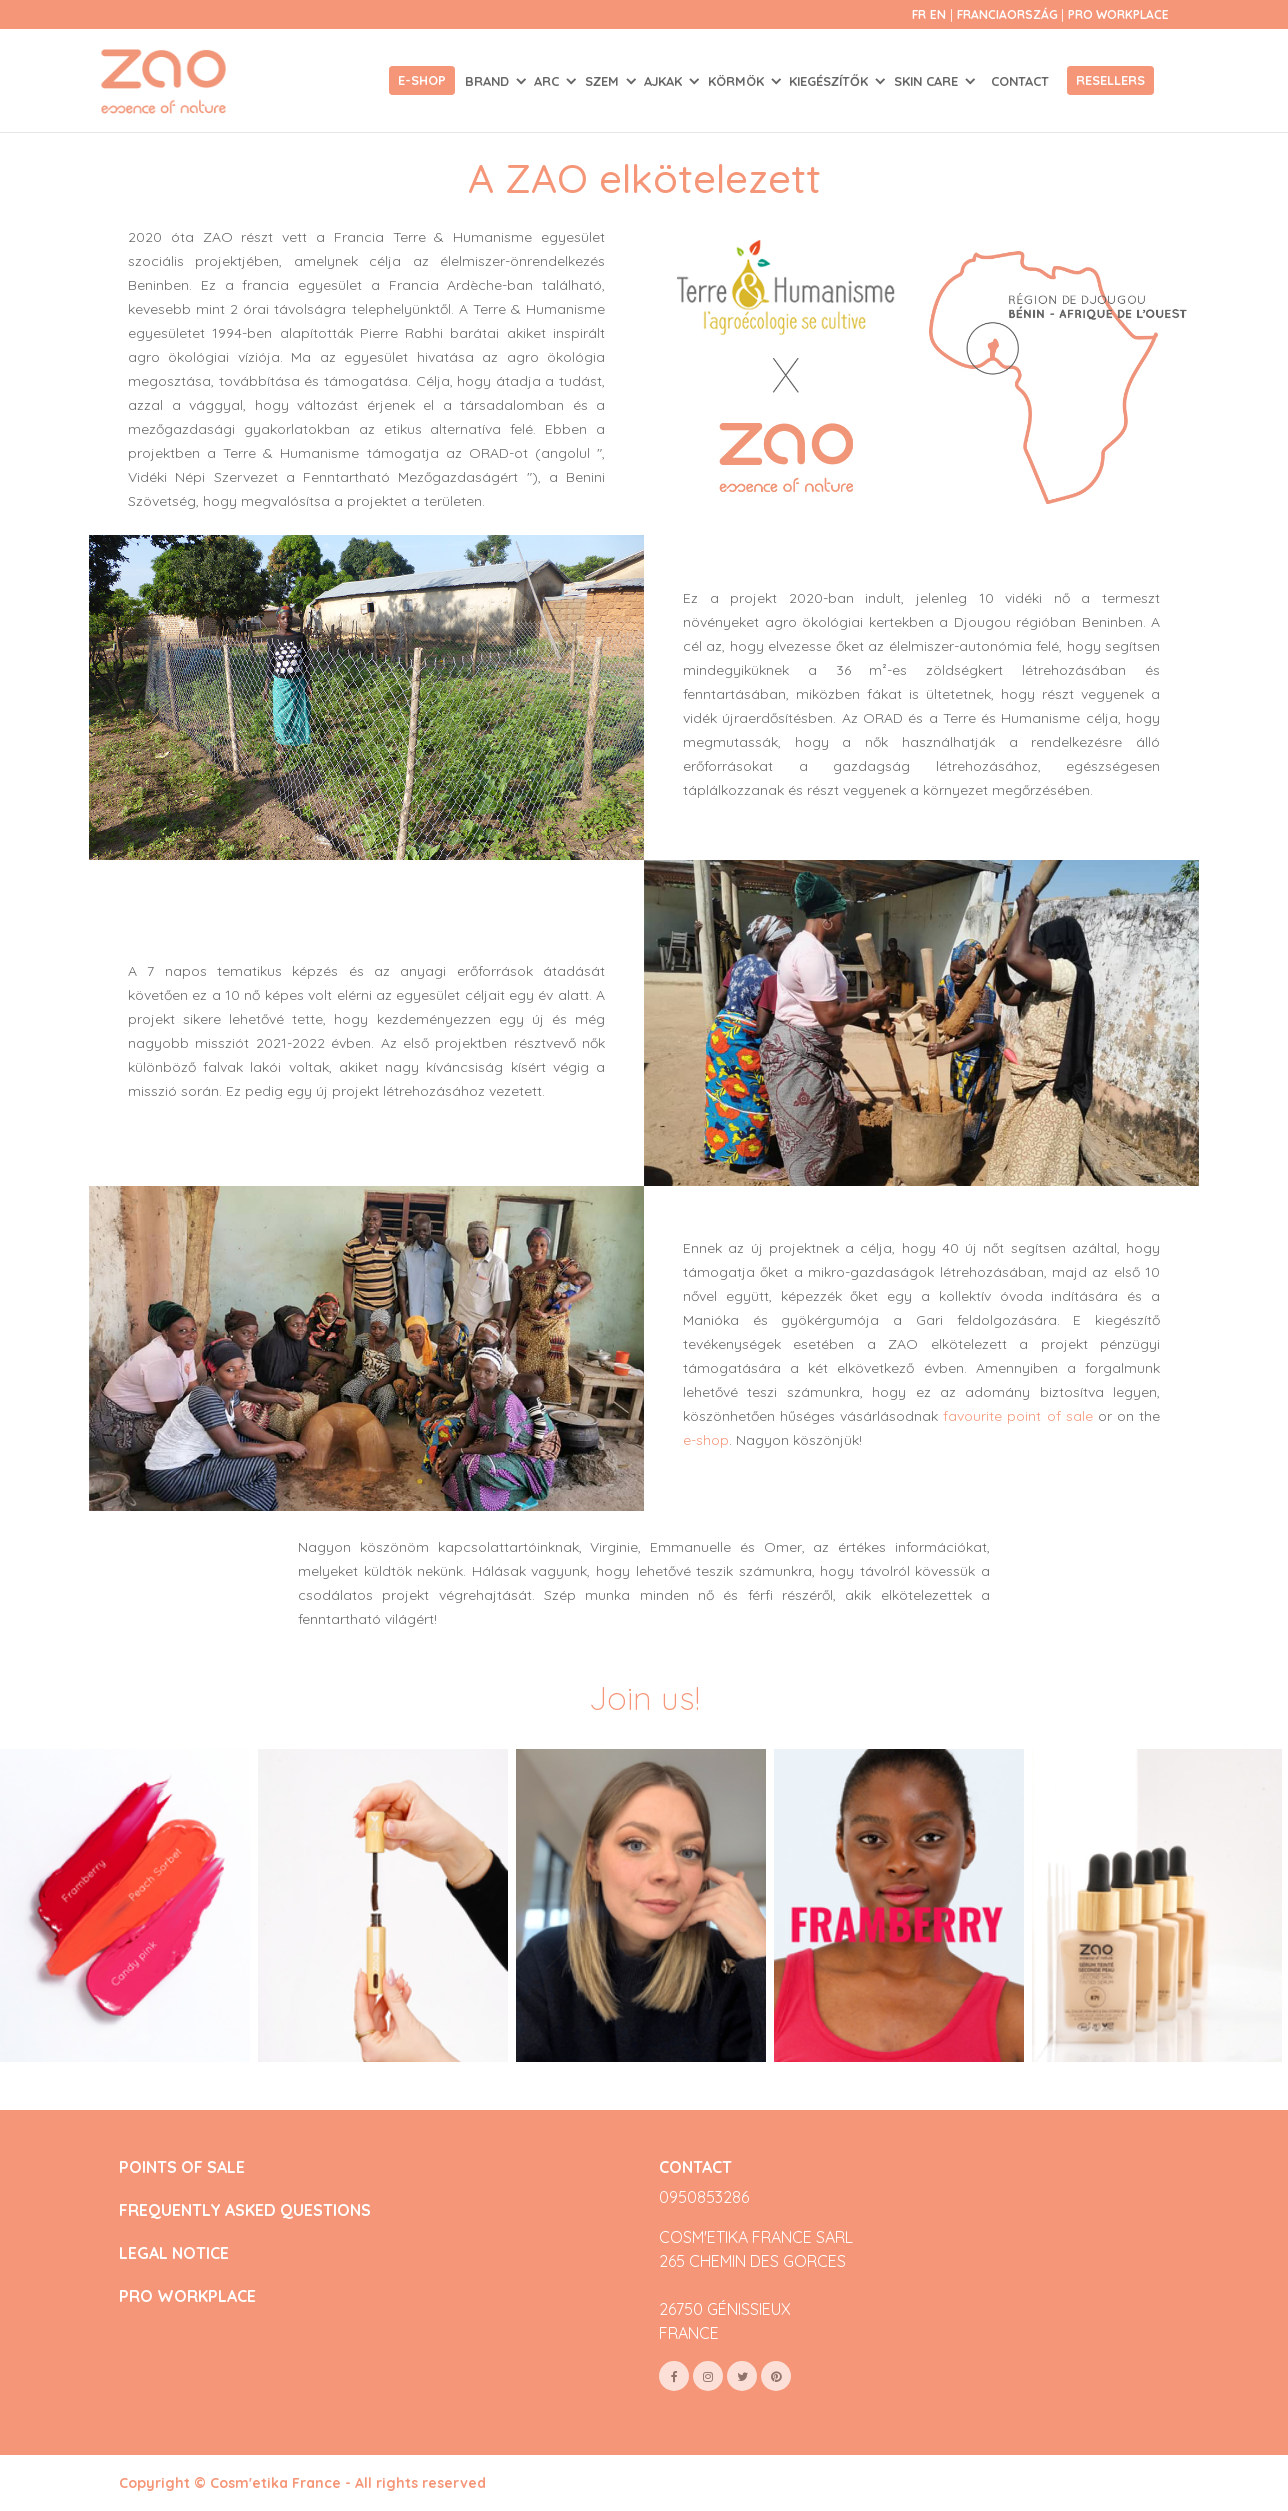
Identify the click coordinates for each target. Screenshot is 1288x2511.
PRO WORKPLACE (187, 2296)
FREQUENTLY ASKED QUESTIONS (245, 2210)
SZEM (604, 81)
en (938, 14)
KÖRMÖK (738, 81)
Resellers (1110, 80)
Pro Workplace (1118, 14)
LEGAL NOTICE (174, 2253)
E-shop (422, 80)
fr (919, 14)
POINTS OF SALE (182, 2167)
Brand (489, 81)
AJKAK (665, 81)
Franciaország (1009, 14)
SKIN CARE (928, 81)
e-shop (706, 1440)
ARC (548, 81)
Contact (1020, 81)
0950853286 (704, 2197)
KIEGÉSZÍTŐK (830, 81)
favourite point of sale (1017, 1416)
